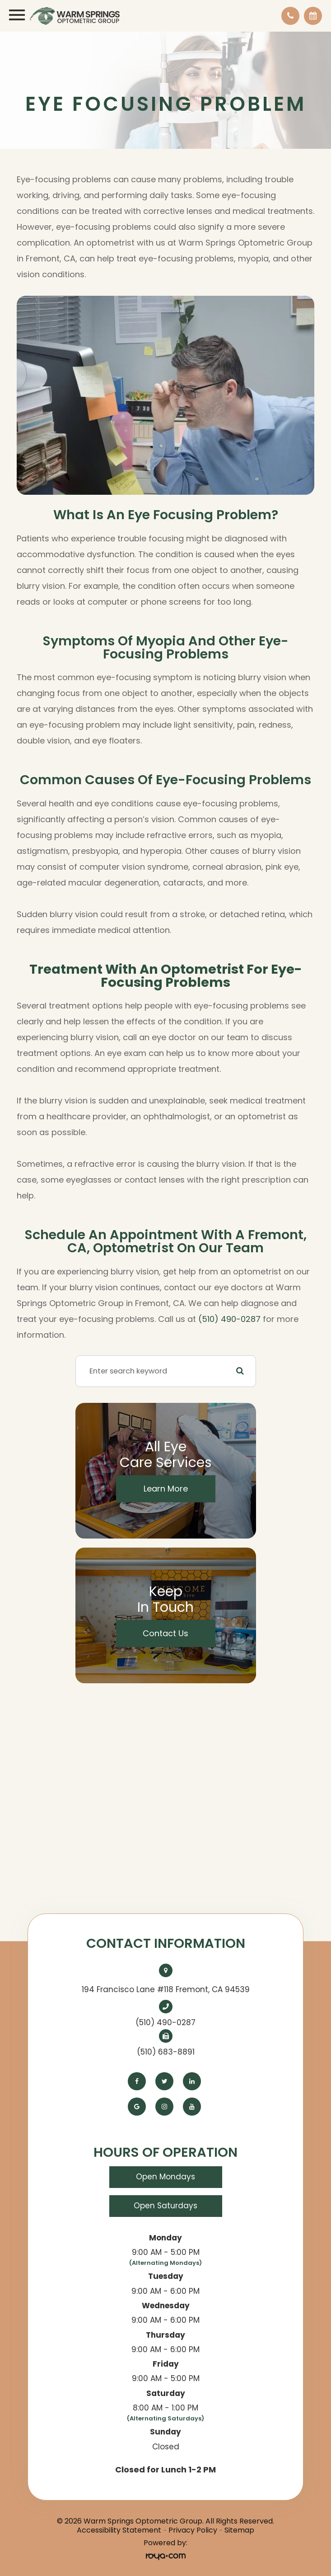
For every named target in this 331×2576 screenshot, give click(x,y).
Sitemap (239, 2530)
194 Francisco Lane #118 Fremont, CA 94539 (166, 1989)
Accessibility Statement (119, 2530)
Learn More (166, 1488)
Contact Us (165, 1633)
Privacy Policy (192, 2530)
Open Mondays (165, 2176)
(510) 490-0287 (229, 1319)
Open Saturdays (165, 2205)
